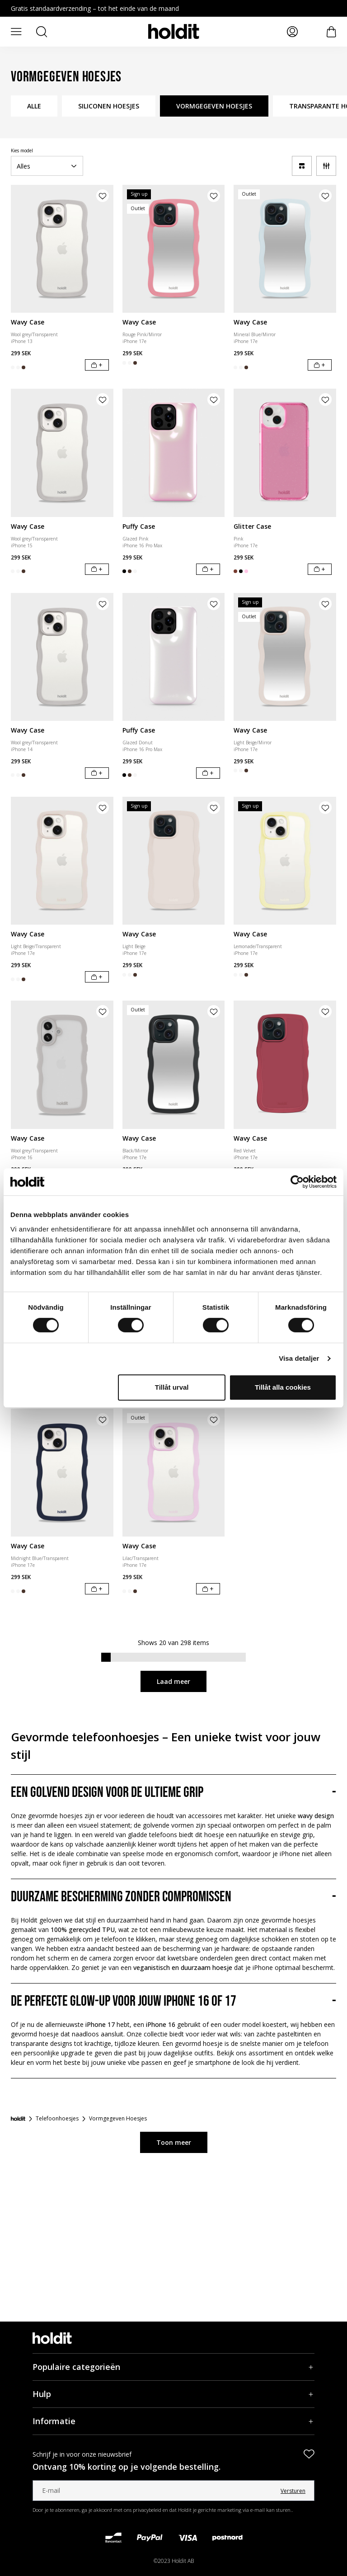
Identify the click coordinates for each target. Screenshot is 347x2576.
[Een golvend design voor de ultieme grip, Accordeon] (173, 1793)
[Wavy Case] (62, 249)
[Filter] (326, 166)
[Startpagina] (18, 2118)
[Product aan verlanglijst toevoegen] (102, 195)
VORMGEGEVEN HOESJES (214, 106)
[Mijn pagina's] (292, 31)
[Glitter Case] (285, 453)
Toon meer (173, 2142)
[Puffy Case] (173, 453)
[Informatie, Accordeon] (173, 2421)
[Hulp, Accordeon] (173, 2394)
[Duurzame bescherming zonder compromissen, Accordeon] (173, 1897)
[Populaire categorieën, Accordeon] (173, 2367)
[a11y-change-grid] (302, 166)
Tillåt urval (172, 1387)
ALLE (34, 106)
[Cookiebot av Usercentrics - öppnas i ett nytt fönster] (297, 1182)
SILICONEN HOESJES (108, 106)
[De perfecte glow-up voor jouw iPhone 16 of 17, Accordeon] (173, 2002)
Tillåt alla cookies (283, 1387)
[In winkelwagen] (97, 365)
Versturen (293, 2491)
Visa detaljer (299, 1358)
